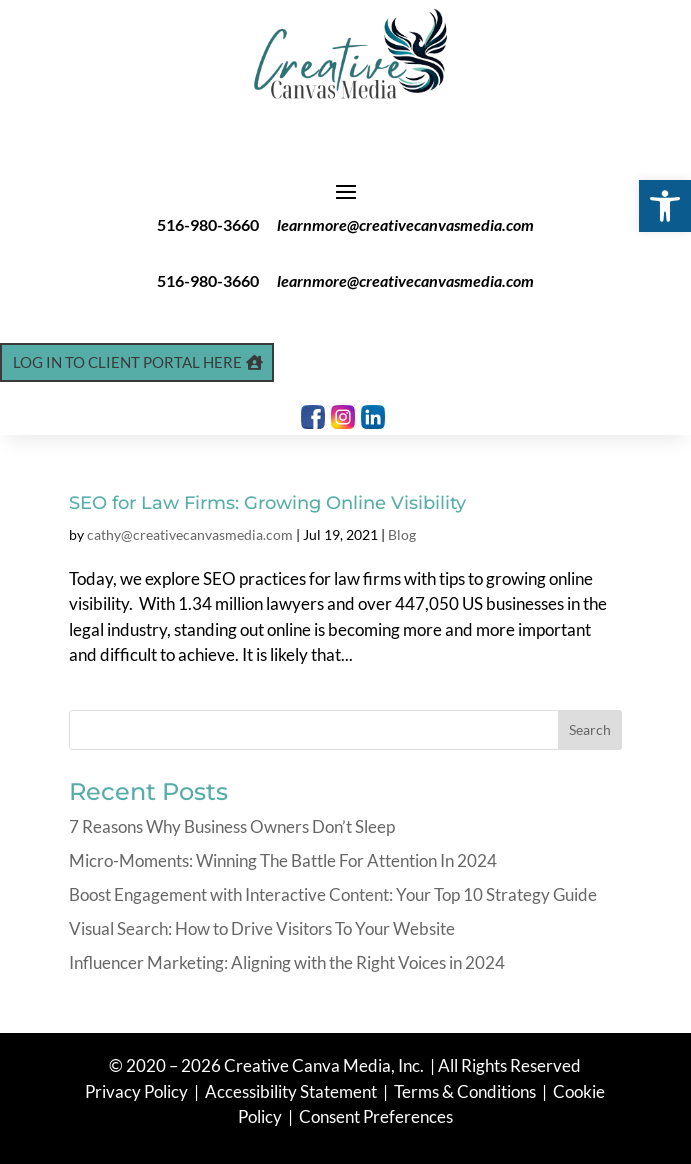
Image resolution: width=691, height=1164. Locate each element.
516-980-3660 (208, 224)
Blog (402, 534)
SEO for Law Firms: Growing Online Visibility (267, 503)
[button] (665, 206)
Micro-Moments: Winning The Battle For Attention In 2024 (283, 860)
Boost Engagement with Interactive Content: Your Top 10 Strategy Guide (333, 894)
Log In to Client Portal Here (127, 362)
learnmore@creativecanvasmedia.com (405, 224)
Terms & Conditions (465, 1091)
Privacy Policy (138, 1091)
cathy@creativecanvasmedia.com (190, 534)
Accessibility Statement (291, 1091)
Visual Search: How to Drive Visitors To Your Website (262, 928)
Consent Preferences (376, 1116)
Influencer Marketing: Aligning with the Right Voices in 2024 (287, 962)
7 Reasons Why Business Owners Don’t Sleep (232, 826)
